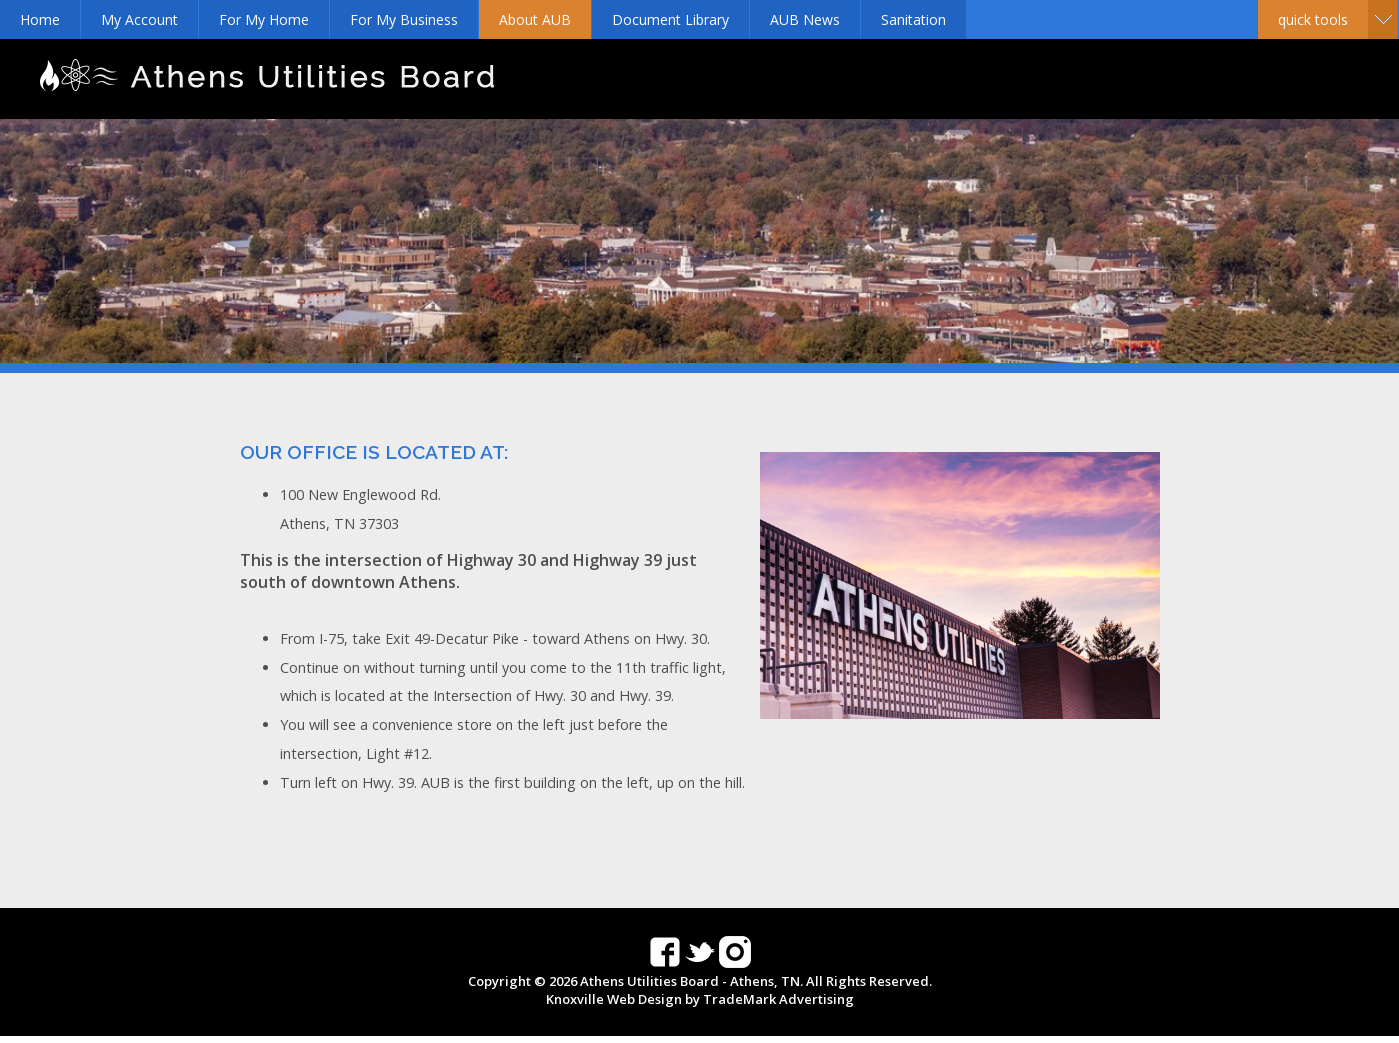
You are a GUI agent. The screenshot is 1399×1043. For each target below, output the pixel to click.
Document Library (670, 19)
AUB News (805, 19)
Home (40, 19)
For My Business (404, 19)
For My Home (264, 19)
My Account (139, 19)
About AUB (535, 19)
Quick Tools (1313, 19)
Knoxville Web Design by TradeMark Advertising (700, 999)
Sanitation (913, 19)
